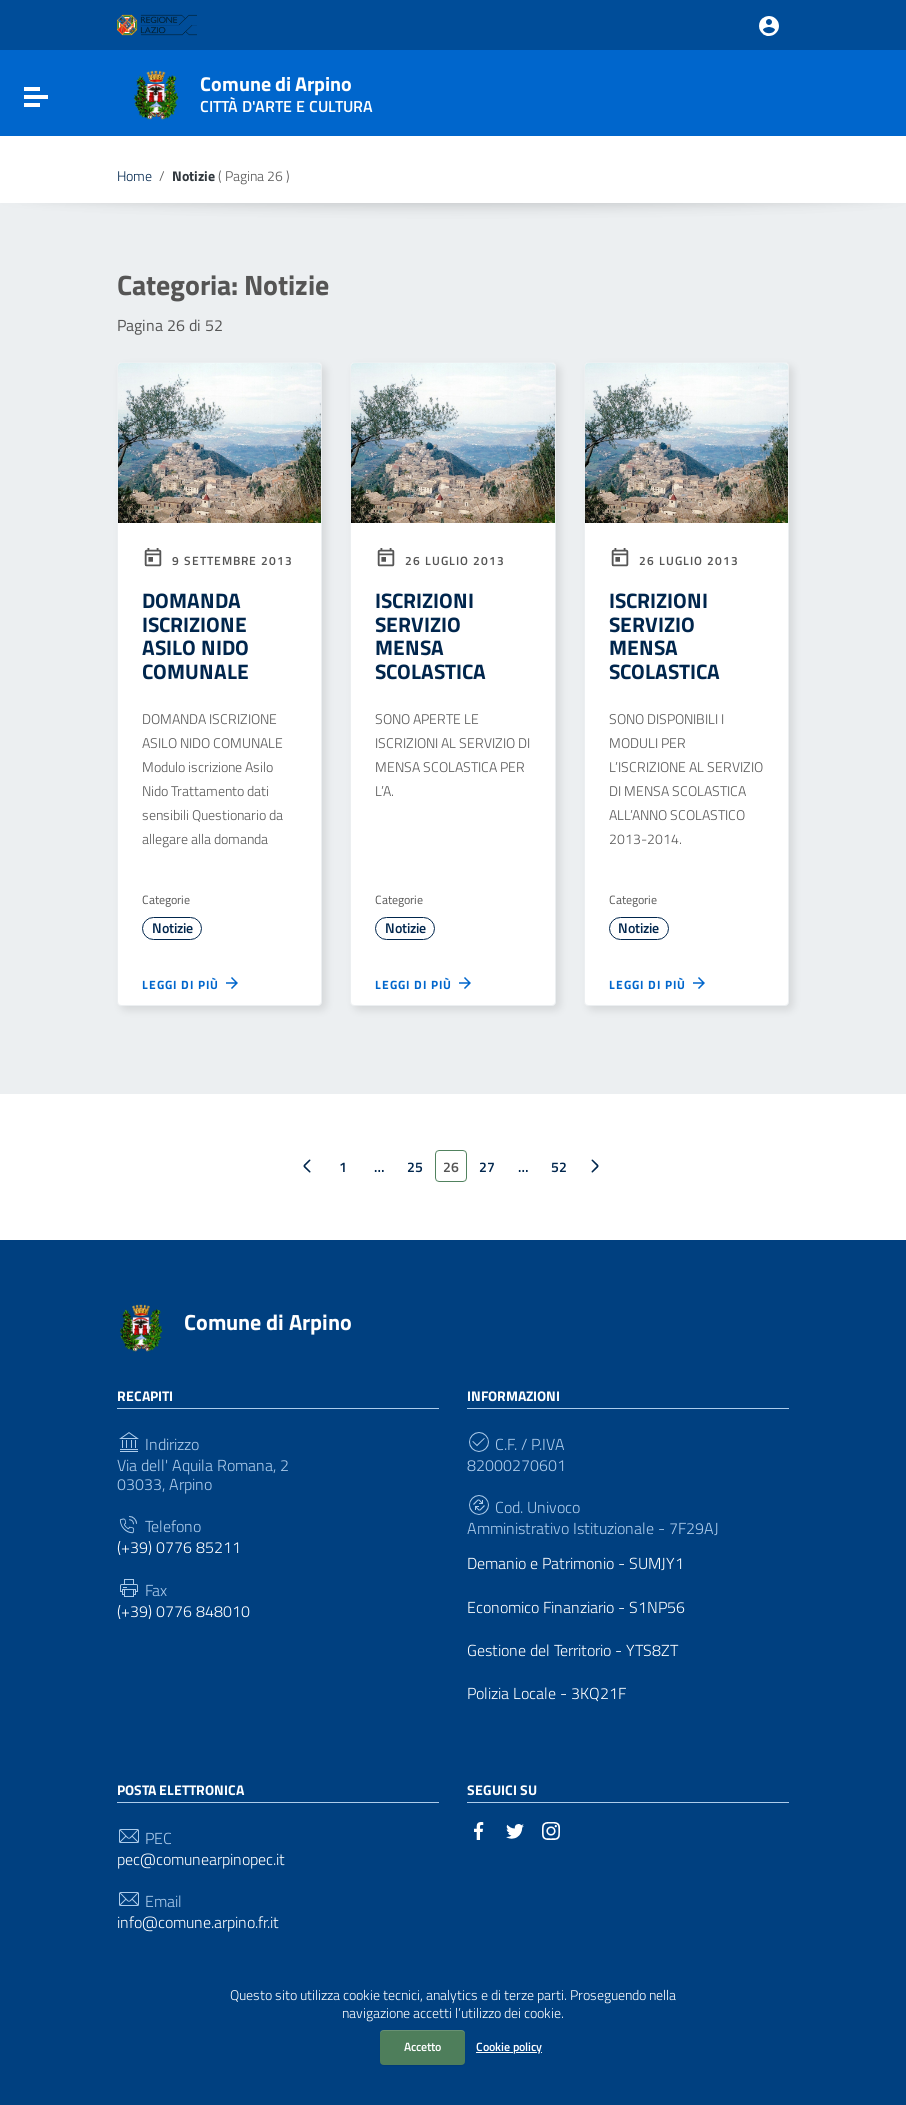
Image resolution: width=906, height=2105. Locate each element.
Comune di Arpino (286, 90)
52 (559, 1166)
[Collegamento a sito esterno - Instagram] (551, 1829)
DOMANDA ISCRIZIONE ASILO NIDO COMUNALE (195, 635)
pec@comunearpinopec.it (201, 1859)
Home (134, 176)
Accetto (422, 2046)
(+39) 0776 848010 (183, 1611)
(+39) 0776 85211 (179, 1547)
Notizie (172, 928)
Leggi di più (191, 983)
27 (487, 1166)
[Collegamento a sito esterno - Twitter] (515, 1829)
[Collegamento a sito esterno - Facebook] (479, 1829)
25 (415, 1166)
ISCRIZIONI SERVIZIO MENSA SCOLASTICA (430, 635)
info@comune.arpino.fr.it (198, 1922)
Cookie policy (509, 2046)
